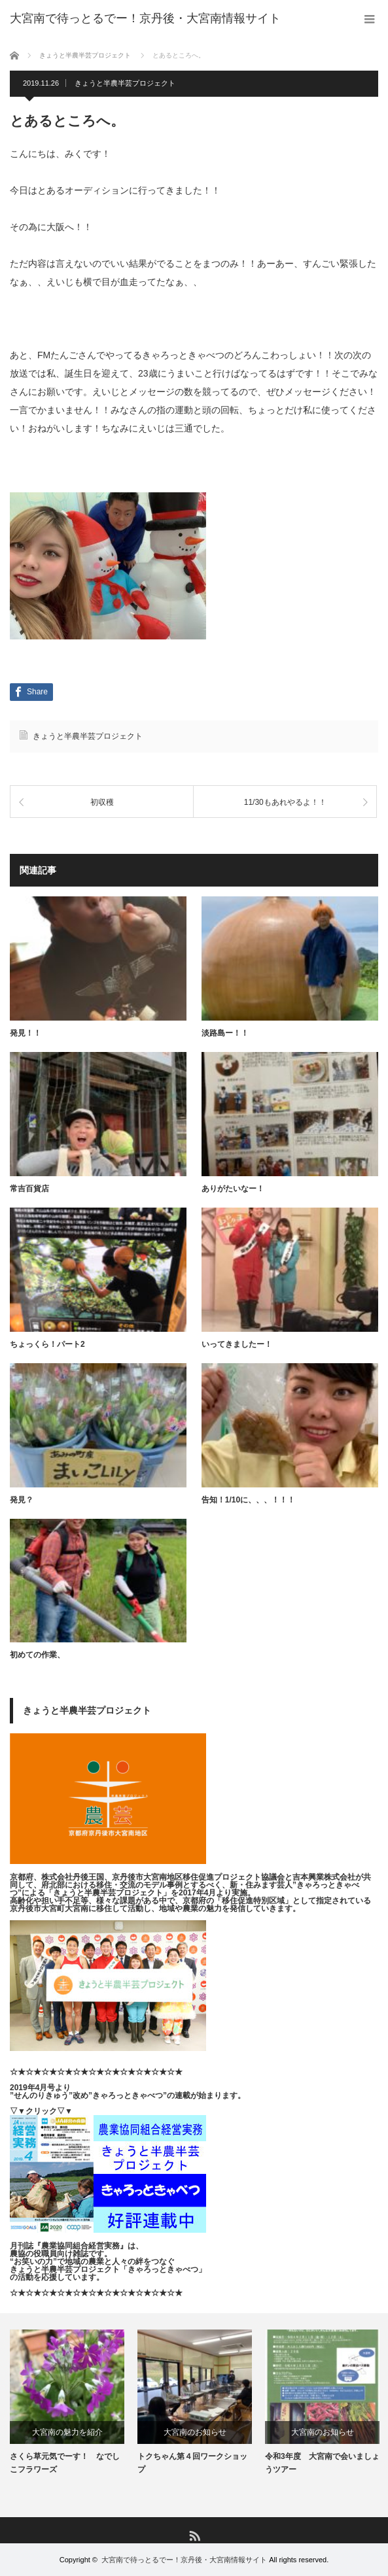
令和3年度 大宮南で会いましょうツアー (322, 2462)
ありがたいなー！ (233, 1188)
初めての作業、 (37, 1655)
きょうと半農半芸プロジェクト (125, 83)
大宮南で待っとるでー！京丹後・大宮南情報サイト (184, 2560)
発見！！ (25, 1033)
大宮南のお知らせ (195, 2432)
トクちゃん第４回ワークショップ (192, 2462)
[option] (67, 2402)
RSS (194, 2535)
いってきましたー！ (237, 1344)
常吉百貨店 (29, 1188)
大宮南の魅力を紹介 (67, 2432)
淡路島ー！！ (225, 1033)
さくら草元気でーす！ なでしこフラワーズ (65, 2462)
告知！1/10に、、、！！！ (248, 1499)
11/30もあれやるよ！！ (285, 802)
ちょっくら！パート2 (47, 1344)
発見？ (21, 1499)
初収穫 (102, 802)
